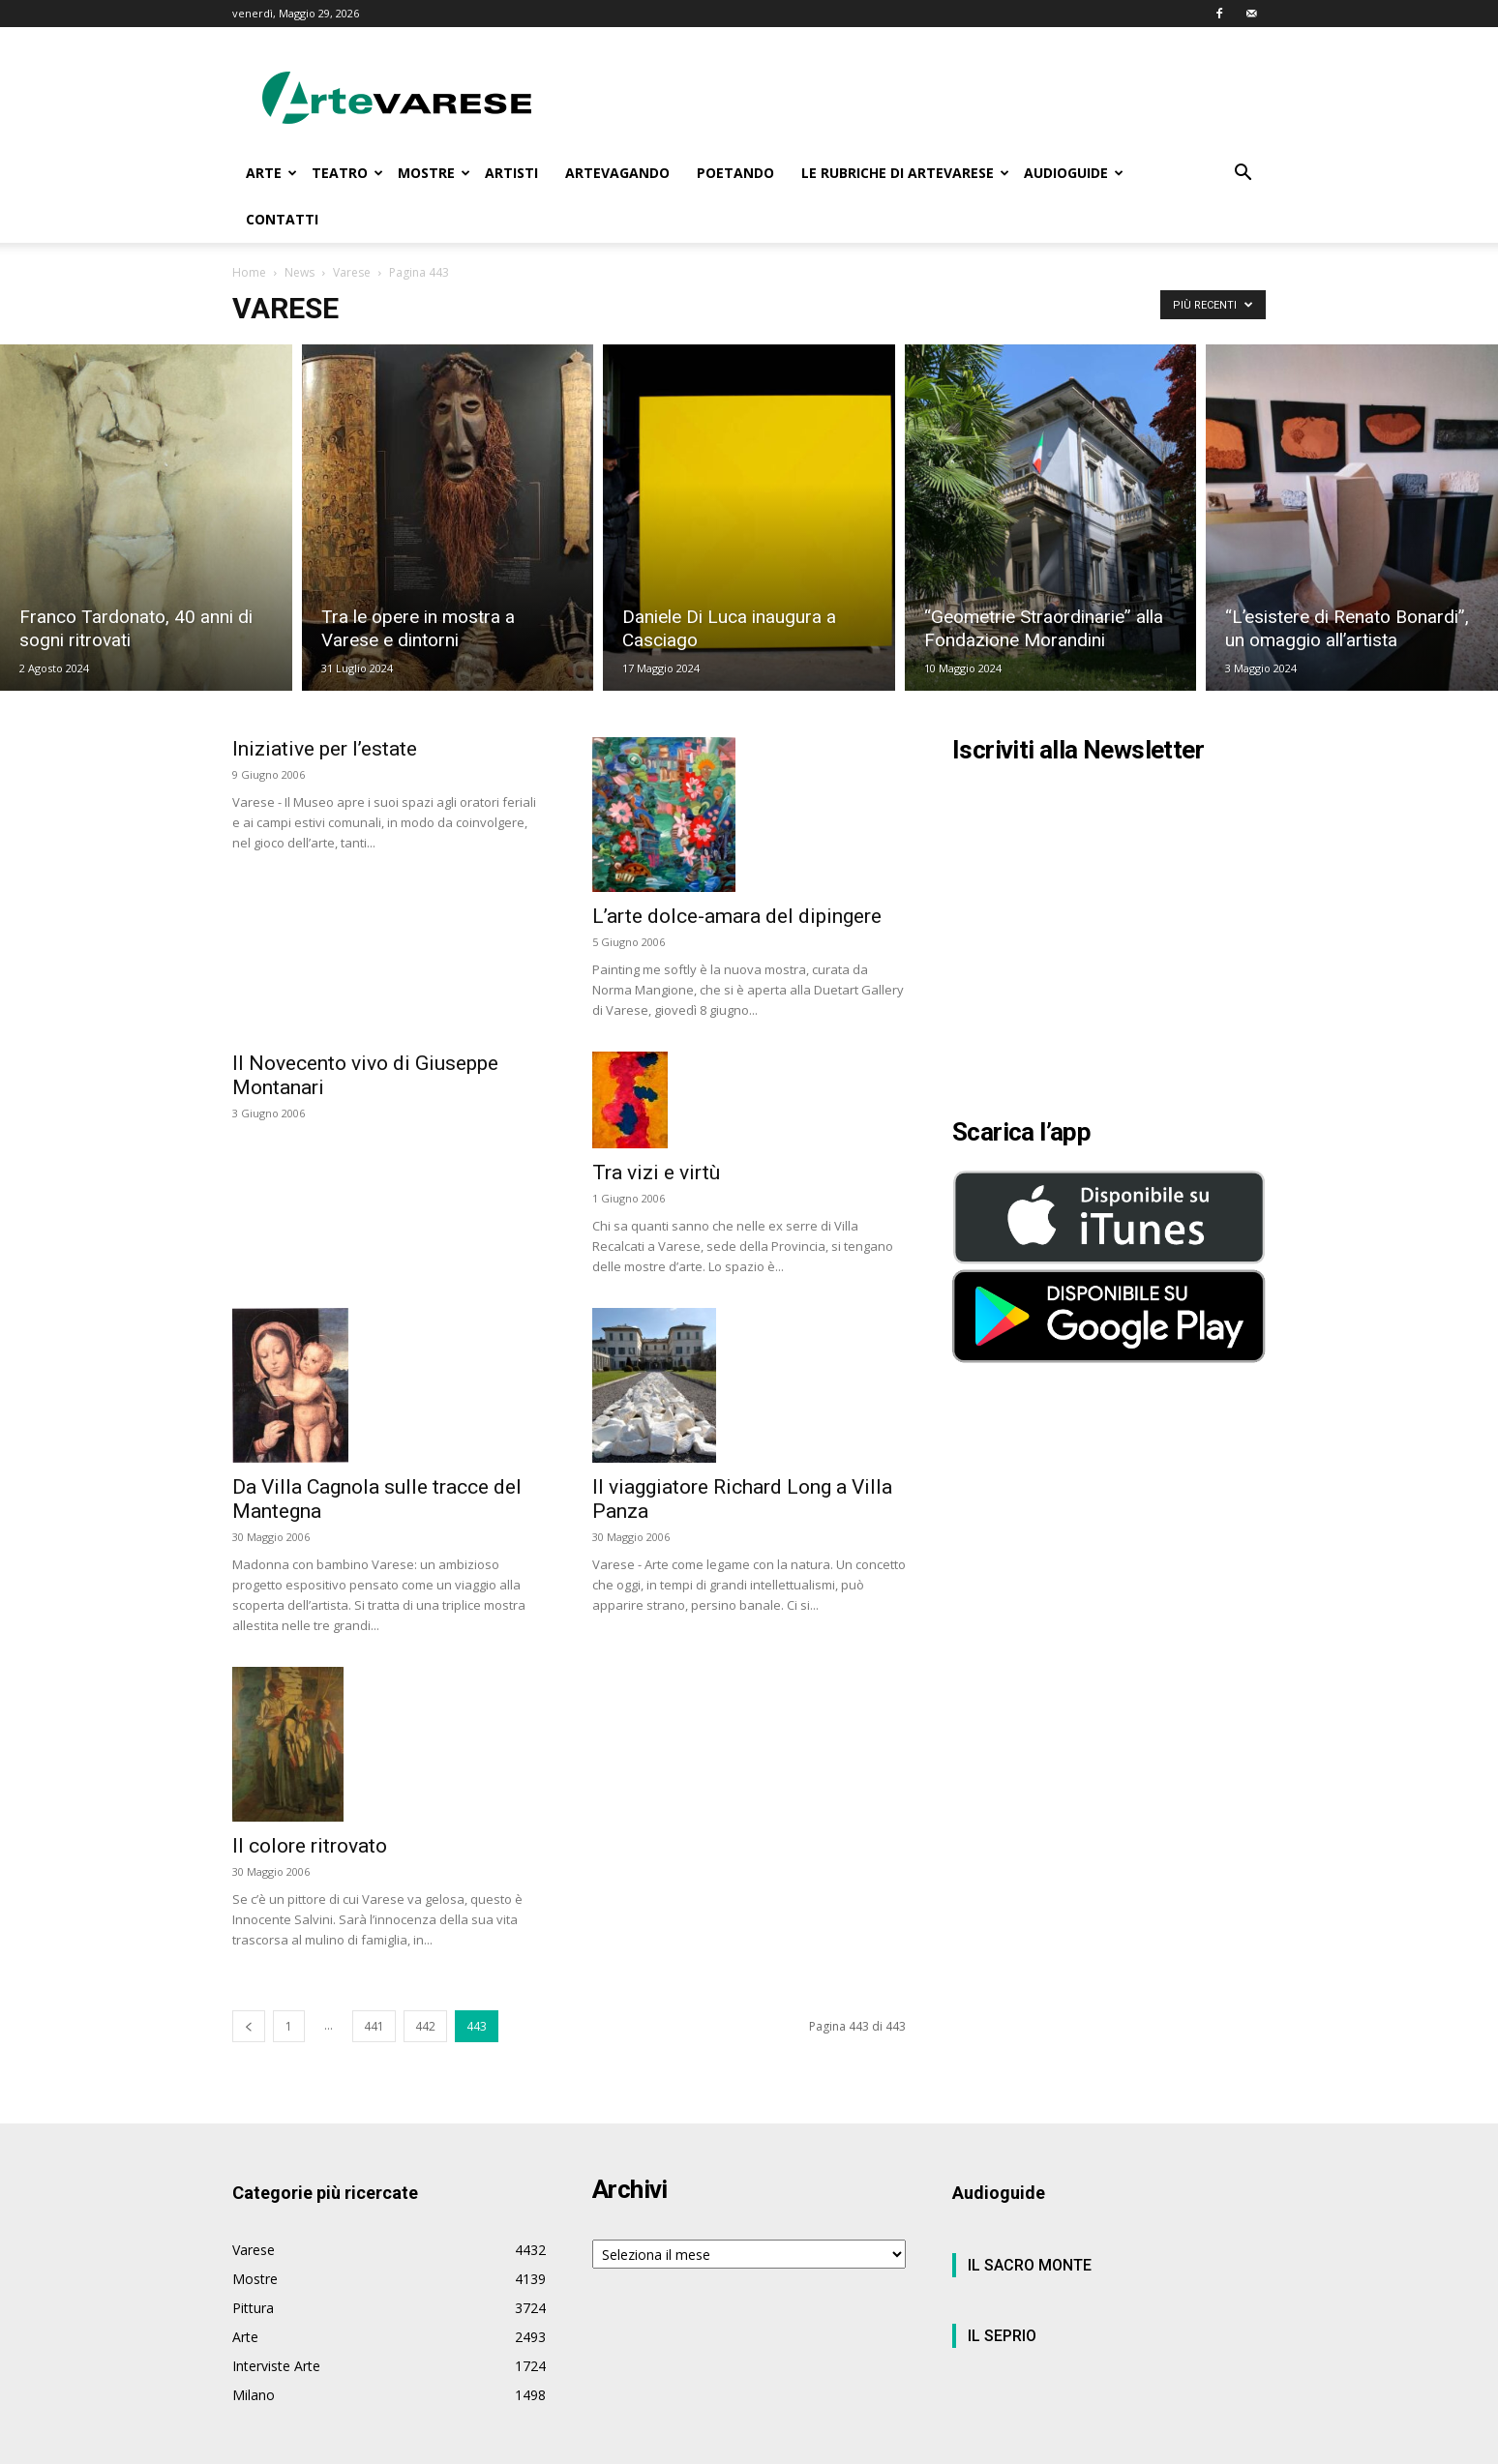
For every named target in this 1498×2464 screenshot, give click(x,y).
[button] (1242, 174)
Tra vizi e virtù (656, 1172)
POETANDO (735, 172)
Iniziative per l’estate (324, 748)
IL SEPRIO (1002, 2336)
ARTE (271, 172)
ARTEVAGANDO (617, 172)
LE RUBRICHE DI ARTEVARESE (905, 172)
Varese (352, 272)
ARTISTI (511, 172)
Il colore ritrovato (309, 1845)
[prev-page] (248, 2026)
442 (425, 2026)
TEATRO (347, 172)
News (300, 272)
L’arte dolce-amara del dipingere (737, 916)
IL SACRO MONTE (1030, 2265)
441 (374, 2026)
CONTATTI (282, 219)
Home (249, 272)
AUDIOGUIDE (1074, 172)
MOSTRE (434, 172)
